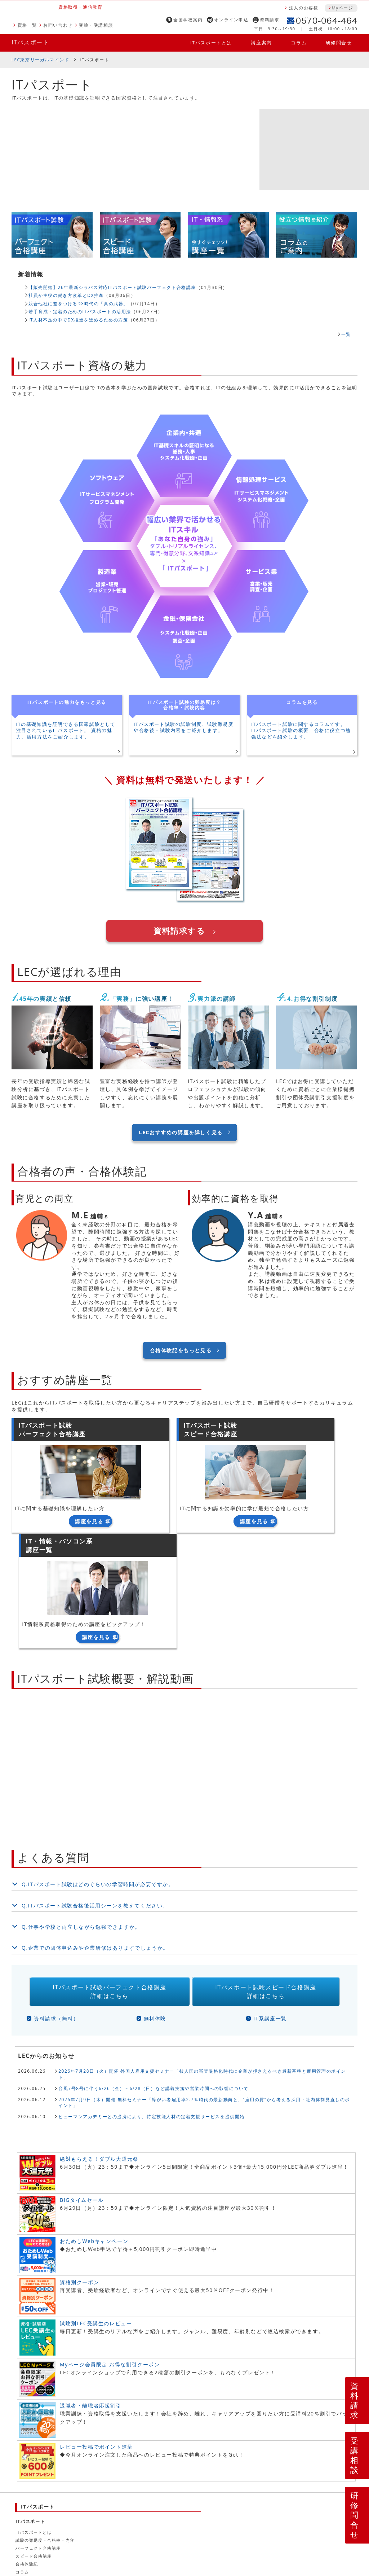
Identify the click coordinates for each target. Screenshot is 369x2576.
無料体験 (155, 1909)
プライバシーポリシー (209, 2516)
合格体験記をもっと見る (181, 1350)
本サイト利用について (40, 2524)
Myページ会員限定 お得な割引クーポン (110, 2255)
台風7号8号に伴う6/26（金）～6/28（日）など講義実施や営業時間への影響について (153, 1979)
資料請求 (269, 19)
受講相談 (354, 2455)
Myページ (342, 7)
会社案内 (25, 2516)
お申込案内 (86, 2524)
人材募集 (53, 2516)
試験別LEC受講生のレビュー (96, 2214)
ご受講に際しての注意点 (134, 2524)
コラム (299, 42)
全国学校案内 (188, 19)
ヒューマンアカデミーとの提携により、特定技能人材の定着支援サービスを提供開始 (151, 2008)
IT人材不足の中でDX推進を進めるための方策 (78, 320)
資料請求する (179, 931)
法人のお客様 (304, 7)
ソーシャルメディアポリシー (274, 2516)
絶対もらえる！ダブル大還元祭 (99, 2050)
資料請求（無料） (56, 1909)
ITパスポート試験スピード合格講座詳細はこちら (265, 1883)
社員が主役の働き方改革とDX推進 (66, 295)
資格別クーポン (79, 2173)
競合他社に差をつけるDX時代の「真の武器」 (78, 303)
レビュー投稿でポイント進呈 (96, 2338)
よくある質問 (321, 2524)
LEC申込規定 (183, 2524)
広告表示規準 (161, 2516)
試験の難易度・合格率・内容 (45, 2431)
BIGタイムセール (82, 2091)
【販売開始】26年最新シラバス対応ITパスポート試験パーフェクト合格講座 (112, 287)
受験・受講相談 (96, 25)
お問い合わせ (58, 25)
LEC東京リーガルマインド (40, 59)
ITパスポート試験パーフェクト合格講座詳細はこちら (109, 1883)
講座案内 (261, 42)
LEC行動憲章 (86, 2516)
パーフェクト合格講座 (38, 2439)
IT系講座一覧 (270, 1909)
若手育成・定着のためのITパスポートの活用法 (79, 311)
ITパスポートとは (211, 42)
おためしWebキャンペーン (94, 2132)
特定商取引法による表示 (233, 2524)
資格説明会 (128, 2499)
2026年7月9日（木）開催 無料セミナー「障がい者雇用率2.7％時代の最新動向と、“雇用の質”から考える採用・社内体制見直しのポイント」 (204, 1993)
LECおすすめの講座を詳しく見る (181, 1132)
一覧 (346, 334)
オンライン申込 (231, 19)
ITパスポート (30, 42)
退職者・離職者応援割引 (91, 2297)
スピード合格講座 (33, 2447)
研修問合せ (339, 42)
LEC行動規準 (123, 2516)
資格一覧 (27, 25)
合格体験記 (26, 2455)
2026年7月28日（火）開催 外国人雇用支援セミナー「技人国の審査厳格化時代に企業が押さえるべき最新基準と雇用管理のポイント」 (202, 1965)
